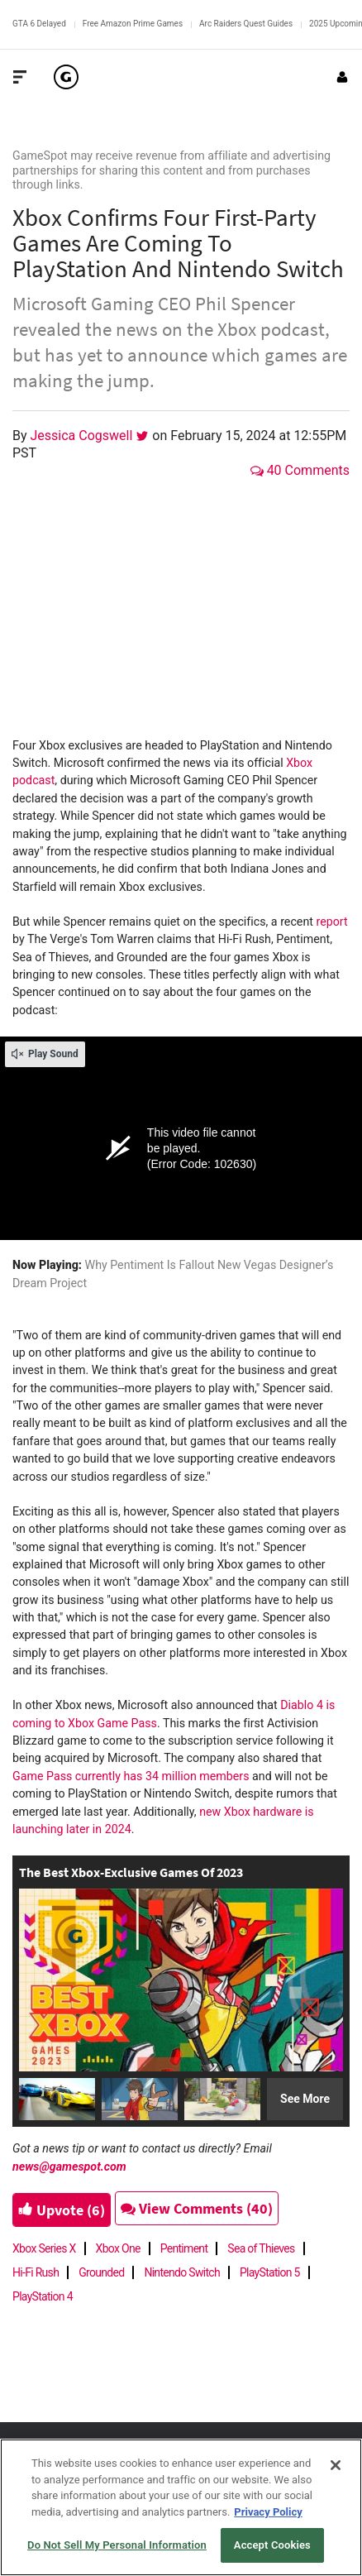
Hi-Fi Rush (35, 2272)
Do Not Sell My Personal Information (117, 2545)
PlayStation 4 (42, 2296)
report (331, 921)
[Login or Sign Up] (342, 77)
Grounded (101, 2272)
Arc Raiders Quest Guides (246, 23)
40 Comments (300, 470)
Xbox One (118, 2248)
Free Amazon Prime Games (133, 23)
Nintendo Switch (182, 2272)
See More (305, 2098)
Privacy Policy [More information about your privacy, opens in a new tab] (268, 2512)
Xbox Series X (44, 2248)
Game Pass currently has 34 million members (131, 1776)
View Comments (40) (197, 2208)
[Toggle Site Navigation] (20, 77)
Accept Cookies (272, 2545)
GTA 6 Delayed (39, 23)
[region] (181, 2507)
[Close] (335, 2465)
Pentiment (184, 2248)
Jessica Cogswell (83, 435)
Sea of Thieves (260, 2248)
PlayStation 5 (270, 2272)
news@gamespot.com (69, 2166)
